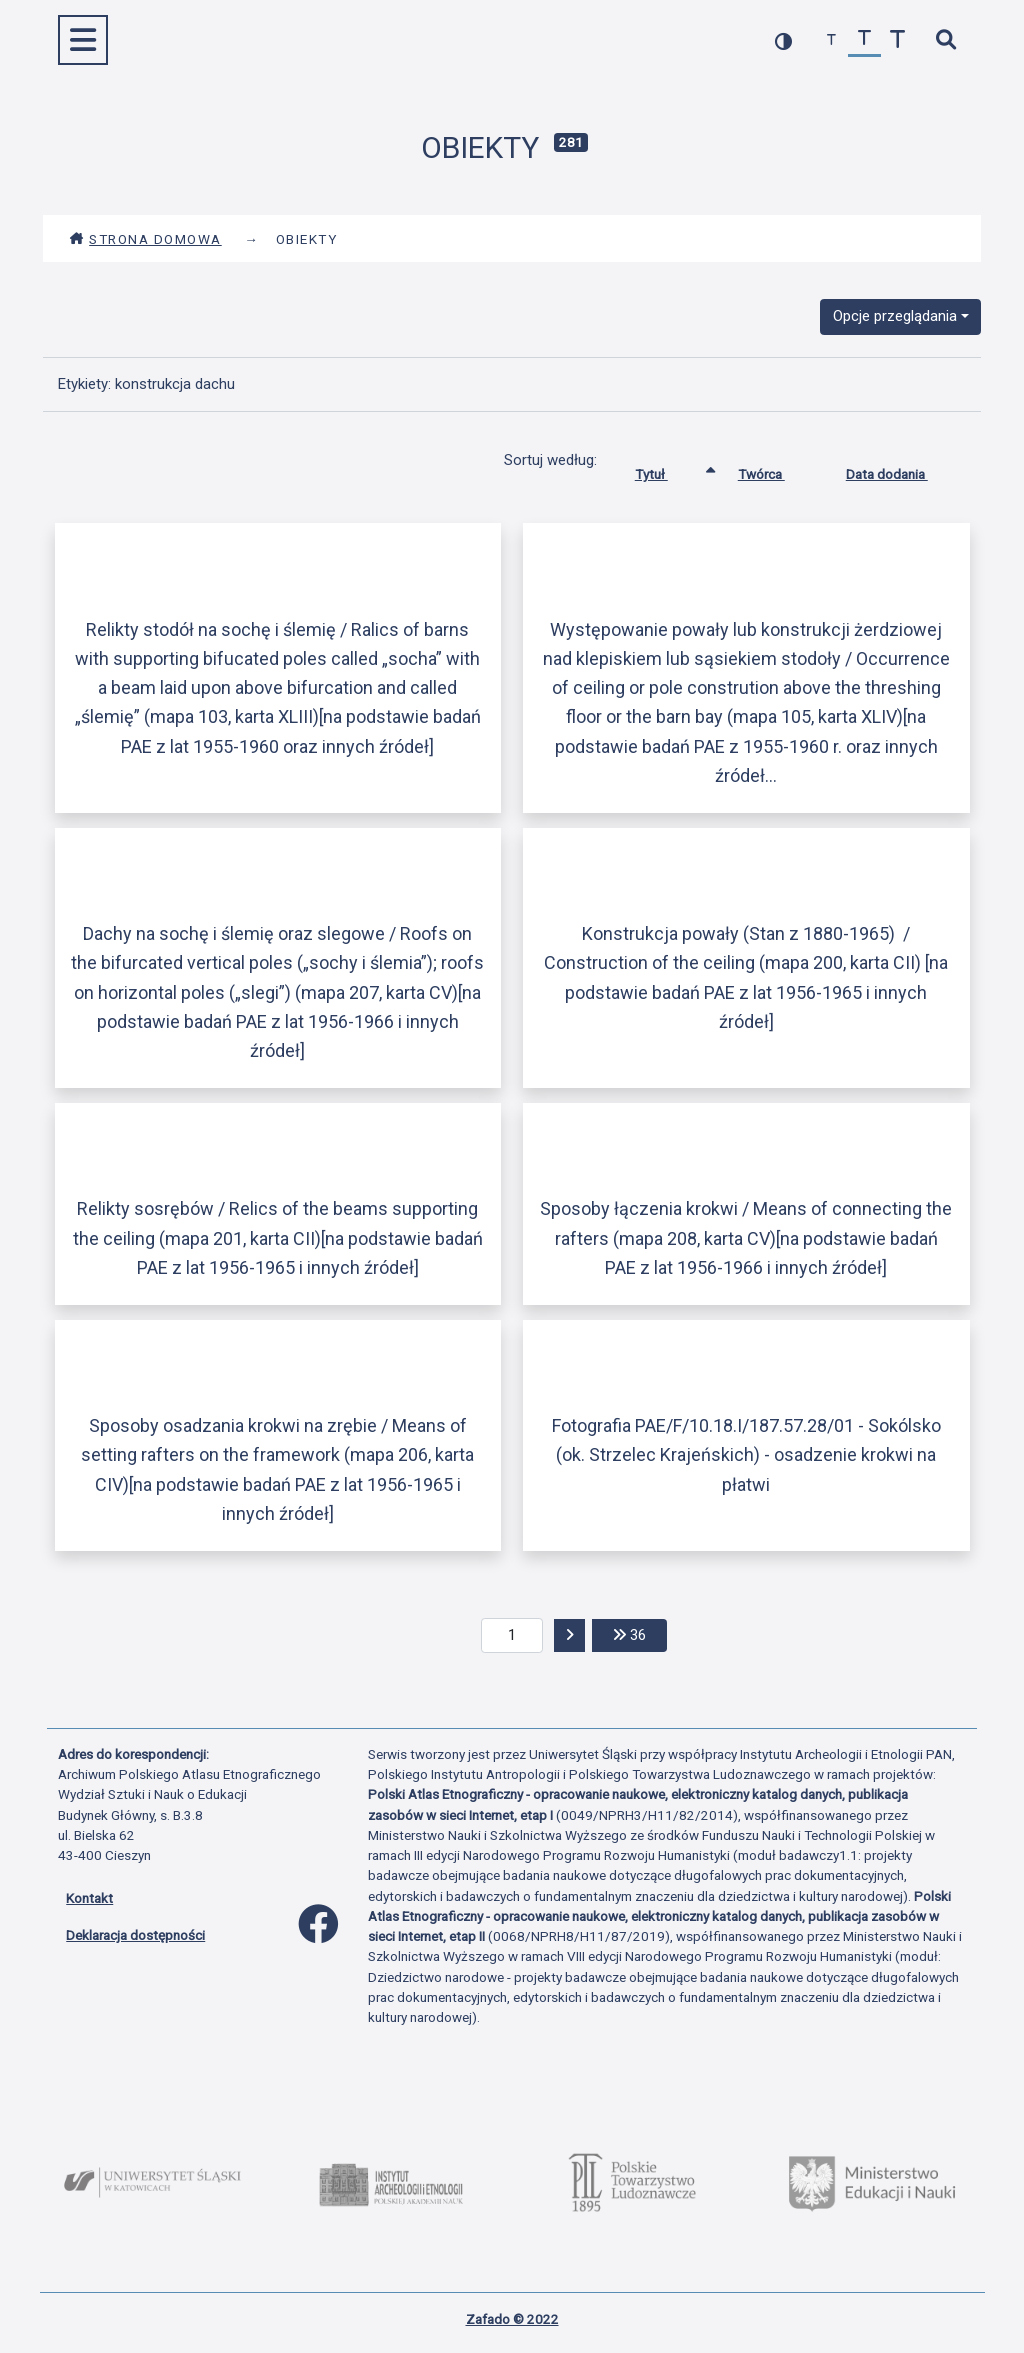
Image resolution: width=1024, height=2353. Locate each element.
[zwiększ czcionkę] (897, 40)
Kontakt (89, 1898)
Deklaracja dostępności (135, 1935)
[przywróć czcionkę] (864, 40)
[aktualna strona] (512, 1636)
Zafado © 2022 (512, 2319)
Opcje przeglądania (895, 316)
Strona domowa (145, 239)
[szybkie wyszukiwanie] (945, 40)
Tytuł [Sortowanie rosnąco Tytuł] (666, 470)
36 (640, 1633)
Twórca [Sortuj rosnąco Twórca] (776, 470)
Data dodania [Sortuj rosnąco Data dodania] (902, 470)
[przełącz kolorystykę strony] (783, 40)
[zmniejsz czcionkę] (831, 40)
